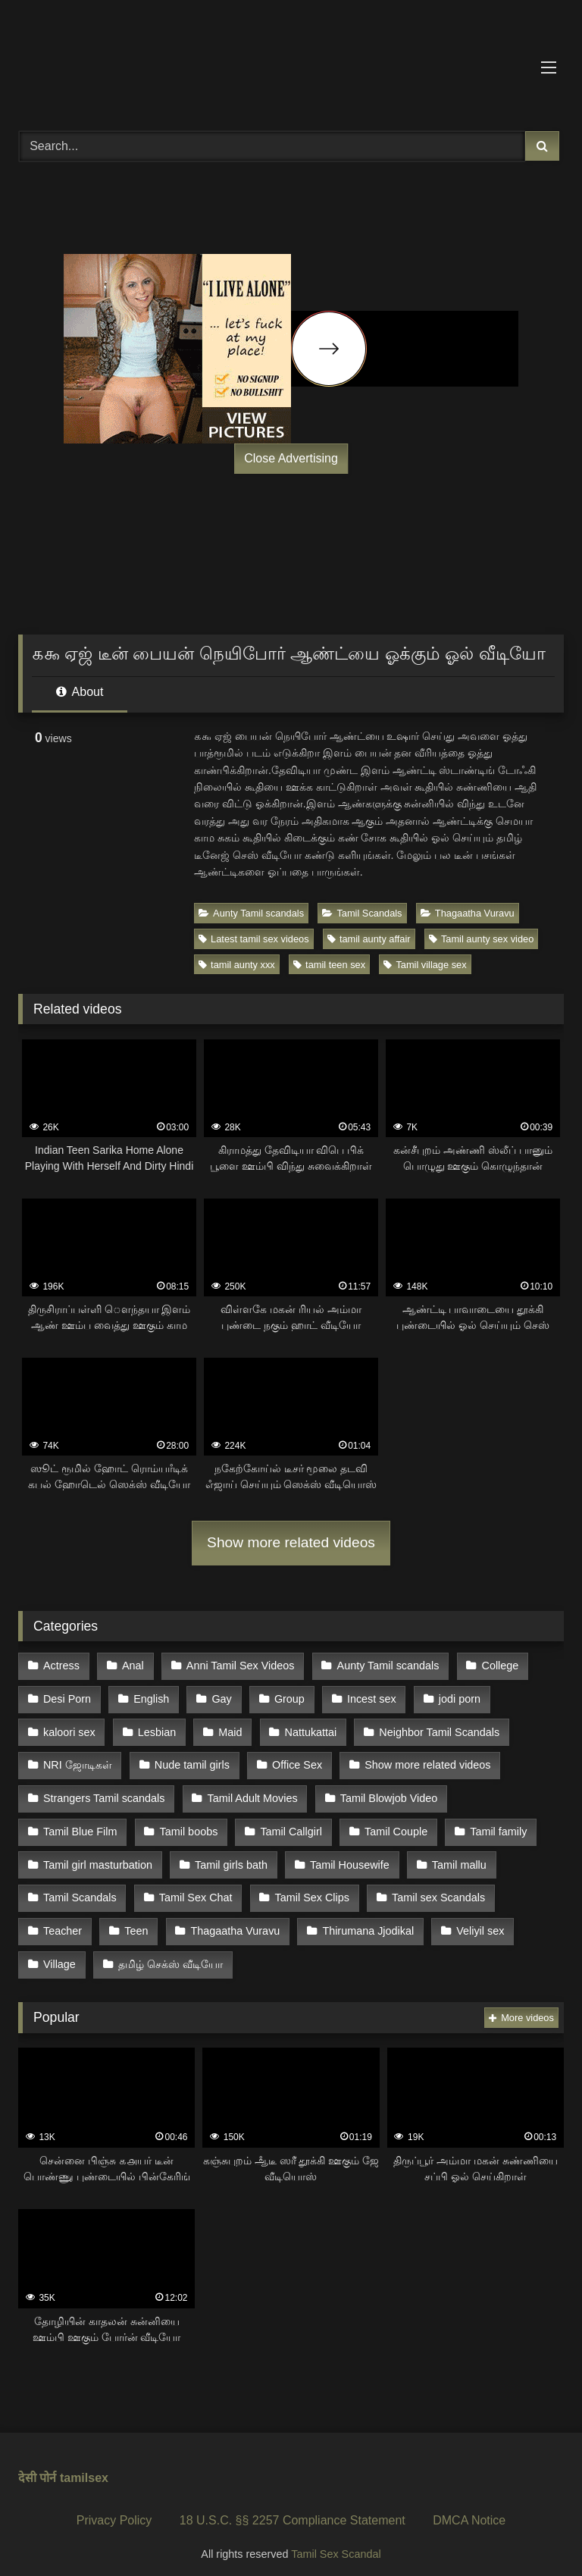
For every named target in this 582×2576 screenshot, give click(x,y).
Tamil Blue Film (80, 1825)
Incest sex (368, 1697)
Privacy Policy (114, 2508)
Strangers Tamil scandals (104, 1794)
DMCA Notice (469, 2508)
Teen (135, 1922)
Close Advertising (291, 458)
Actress (61, 1665)
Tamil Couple (393, 1825)
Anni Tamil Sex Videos (239, 1665)
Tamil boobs (187, 1825)
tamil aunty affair (369, 939)
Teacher (62, 1922)
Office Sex (296, 1762)
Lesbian (156, 1729)
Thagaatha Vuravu (468, 913)
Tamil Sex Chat (195, 1890)
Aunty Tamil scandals (251, 913)
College (497, 1665)
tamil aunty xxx (237, 964)
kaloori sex (69, 1729)
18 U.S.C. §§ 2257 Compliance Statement (292, 2508)
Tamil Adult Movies (251, 1794)
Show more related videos (291, 1542)
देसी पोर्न (37, 2466)
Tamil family (496, 1825)
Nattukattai (309, 1729)
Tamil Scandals (362, 913)
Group (287, 1697)
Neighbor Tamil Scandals (437, 1729)
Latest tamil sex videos (253, 939)
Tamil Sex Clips (311, 1890)
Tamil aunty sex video (481, 939)
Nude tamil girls (191, 1762)
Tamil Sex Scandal (335, 2543)
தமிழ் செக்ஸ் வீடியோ (169, 1954)
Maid (228, 1729)
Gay (220, 1697)
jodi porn (456, 1697)
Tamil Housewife (348, 1857)
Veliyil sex (478, 1922)
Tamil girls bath (230, 1857)
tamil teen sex (329, 964)
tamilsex (84, 2466)
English (150, 1697)
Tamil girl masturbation (97, 1857)
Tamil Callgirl (290, 1825)
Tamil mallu (457, 1857)
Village (59, 1954)
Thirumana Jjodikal (366, 1922)
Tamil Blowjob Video (387, 1794)
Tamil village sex (424, 964)
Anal (132, 1665)
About (79, 691)
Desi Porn (67, 1697)
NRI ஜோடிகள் (77, 1762)
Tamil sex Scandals (436, 1890)
